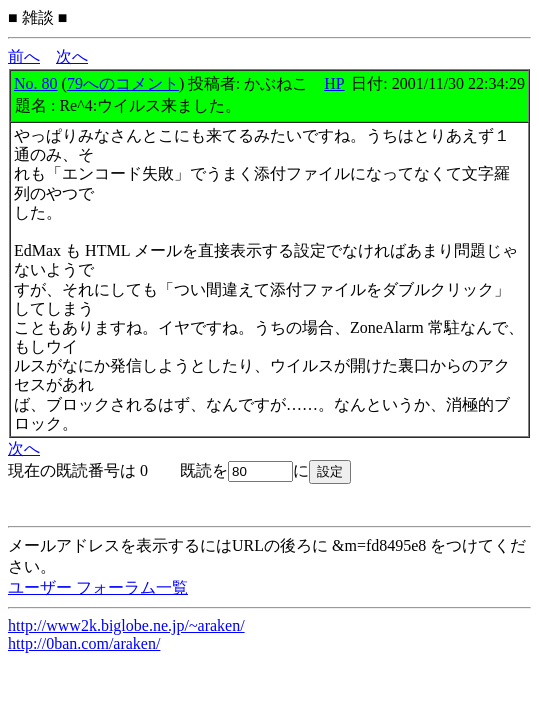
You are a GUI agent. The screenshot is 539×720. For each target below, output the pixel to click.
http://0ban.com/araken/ (84, 643)
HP (334, 83)
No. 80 (36, 83)
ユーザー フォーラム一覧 (98, 587)
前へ (24, 56)
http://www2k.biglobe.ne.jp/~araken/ (126, 625)
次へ (72, 56)
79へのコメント (123, 83)
